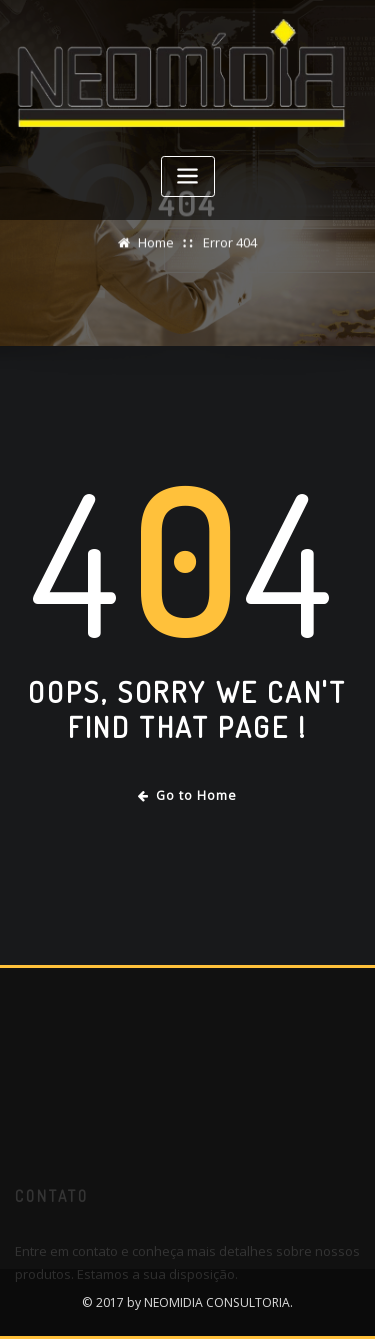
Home (156, 245)
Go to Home (187, 795)
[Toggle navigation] (188, 176)
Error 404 (230, 245)
